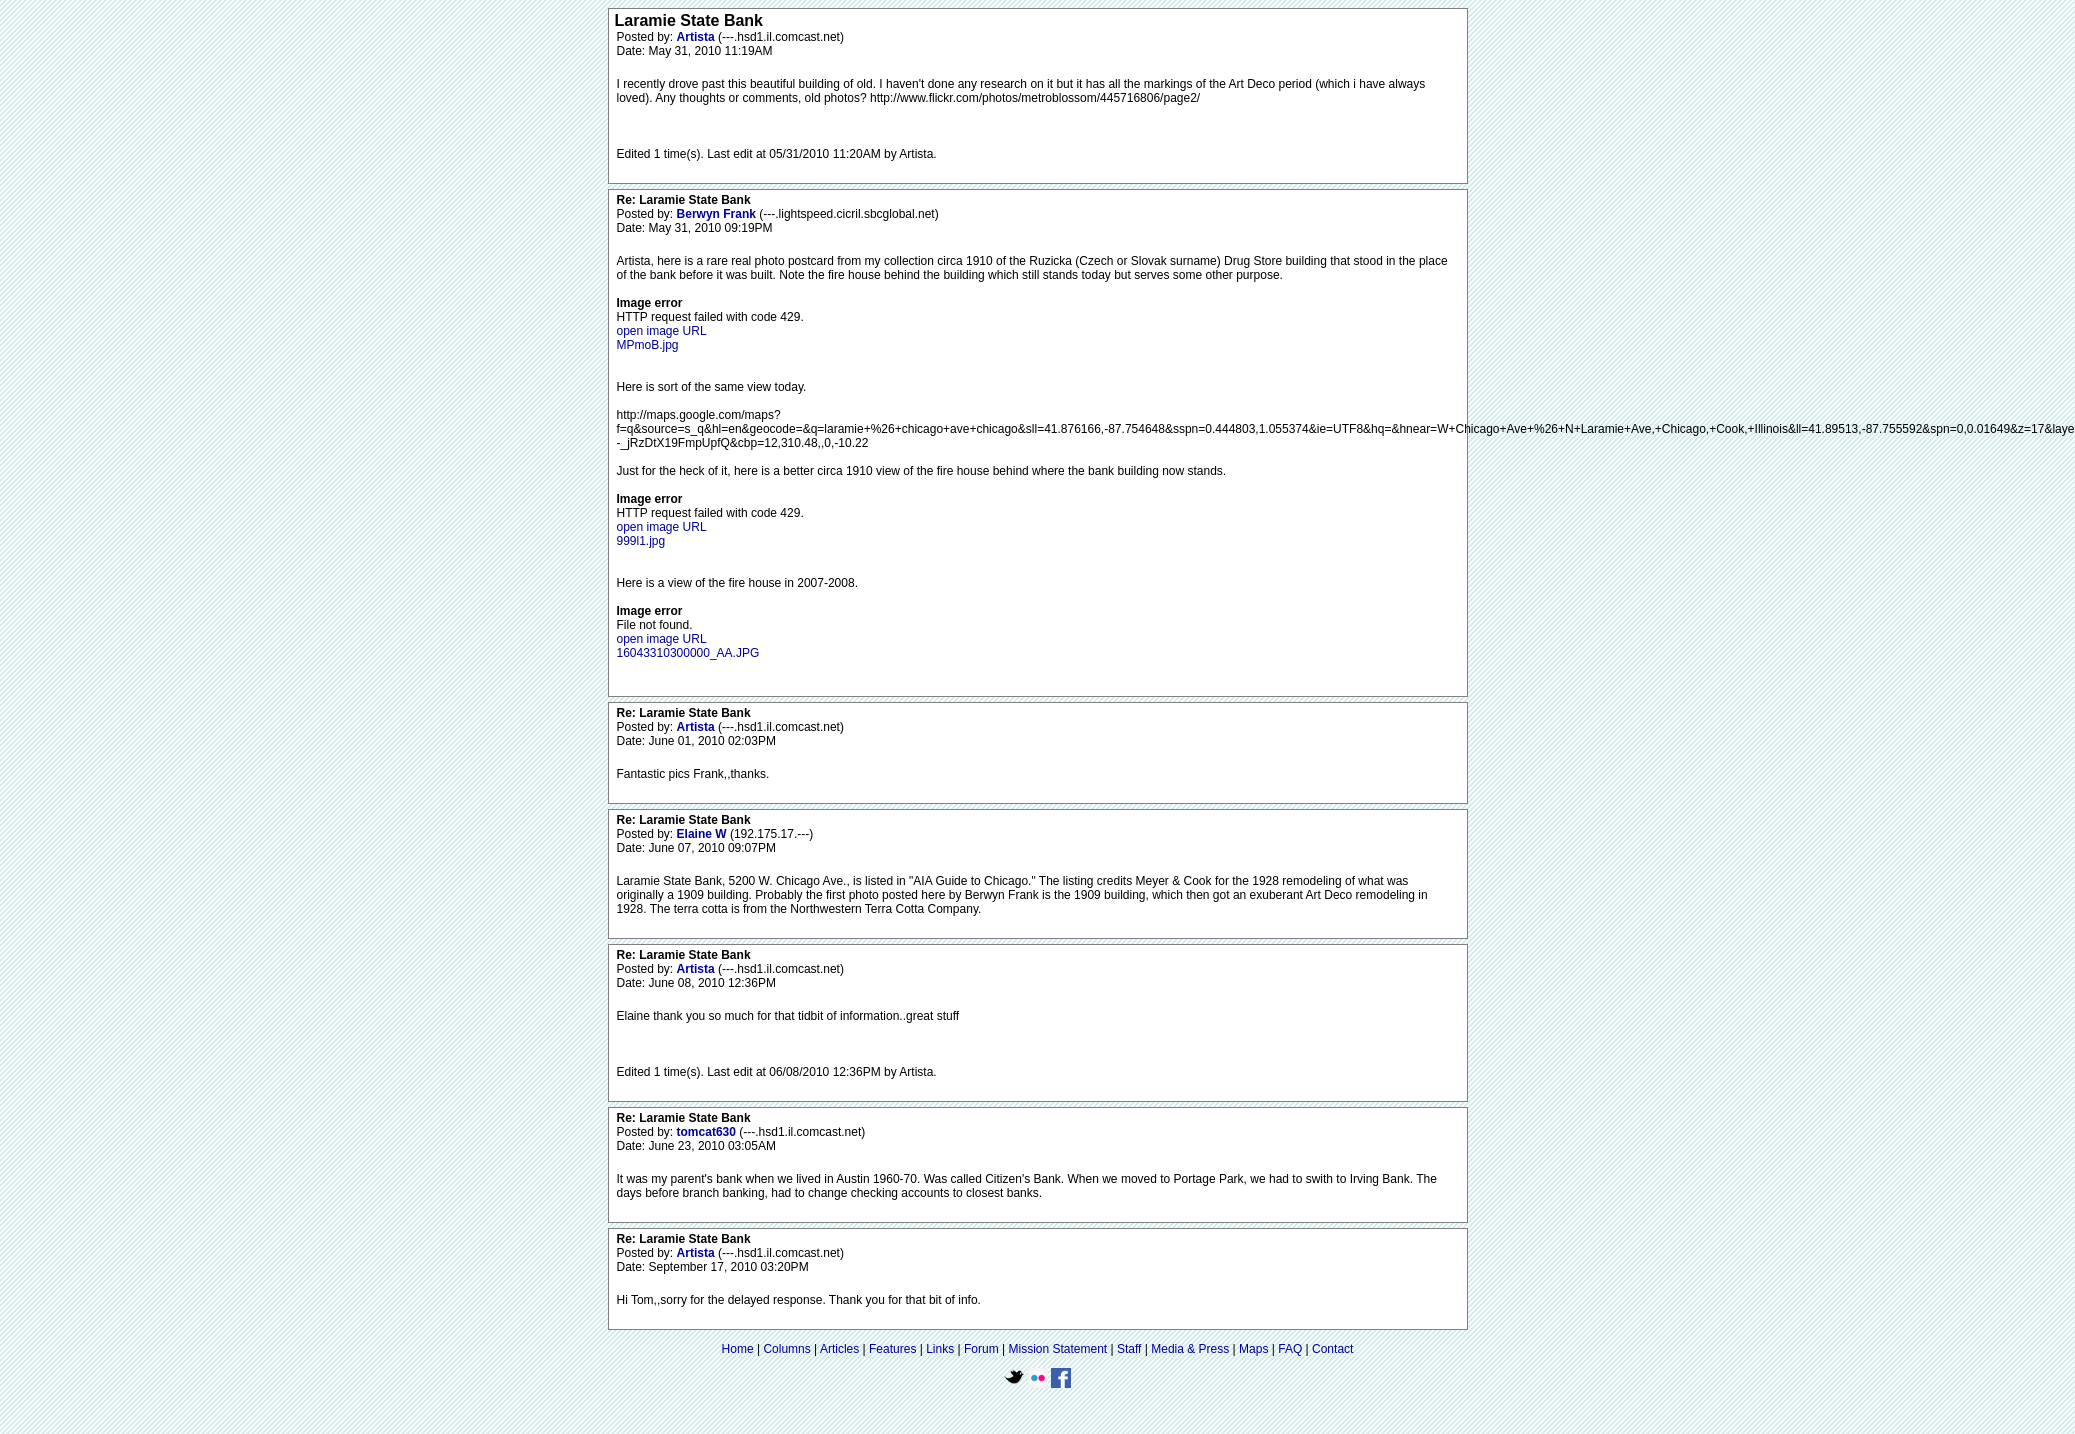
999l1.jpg (641, 541)
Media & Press (1190, 1349)
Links (940, 1349)
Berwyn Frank (718, 214)
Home (738, 1349)
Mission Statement (1057, 1349)
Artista (697, 37)
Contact (1332, 1349)
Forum (981, 1349)
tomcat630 (708, 1132)
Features (892, 1349)
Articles (839, 1349)
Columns (786, 1349)
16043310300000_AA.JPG (688, 653)
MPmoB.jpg (648, 345)
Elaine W (703, 834)
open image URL (662, 331)
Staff (1129, 1349)
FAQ (1290, 1349)
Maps (1253, 1349)
